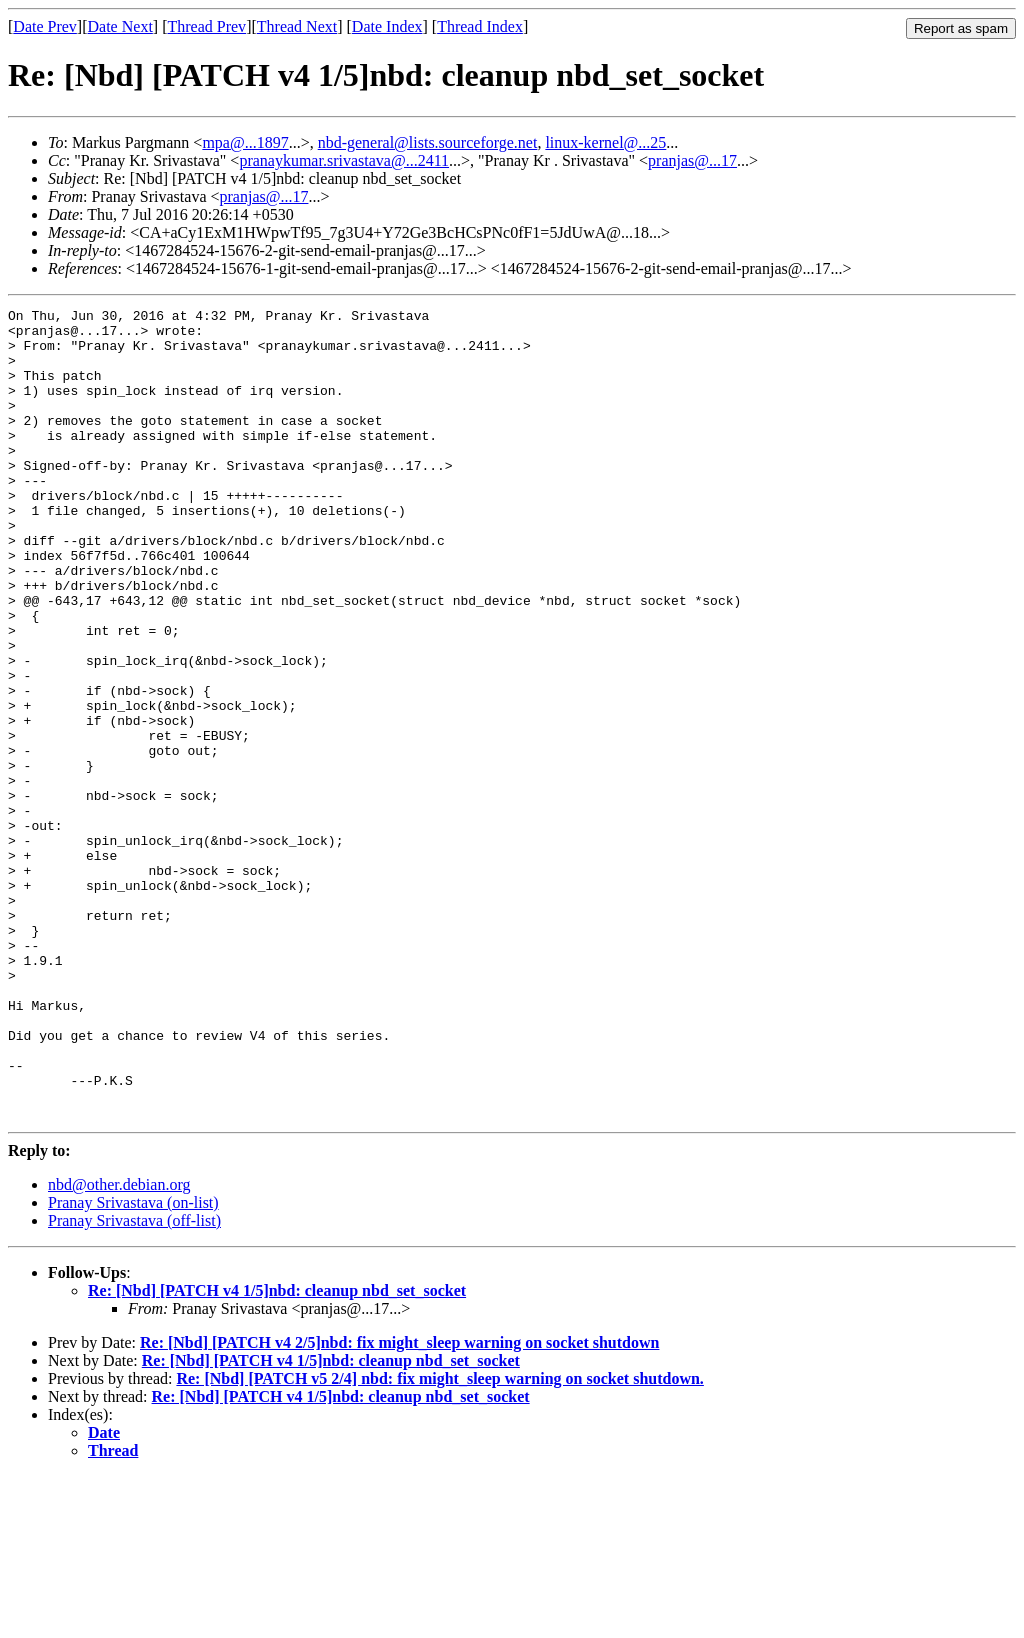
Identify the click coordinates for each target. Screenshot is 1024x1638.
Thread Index (480, 26)
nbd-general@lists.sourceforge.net (428, 142)
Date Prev (45, 26)
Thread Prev (206, 26)
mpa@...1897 (245, 142)
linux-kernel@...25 (605, 142)
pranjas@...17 (692, 160)
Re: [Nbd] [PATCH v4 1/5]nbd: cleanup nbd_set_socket (277, 1452)
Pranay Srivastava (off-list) (134, 1382)
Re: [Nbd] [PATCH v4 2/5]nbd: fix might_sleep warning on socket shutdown (399, 1504)
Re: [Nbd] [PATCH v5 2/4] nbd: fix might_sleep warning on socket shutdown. (439, 1540)
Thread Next (297, 26)
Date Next (120, 26)
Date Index (387, 26)
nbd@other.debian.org (119, 1346)
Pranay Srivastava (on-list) (133, 1364)
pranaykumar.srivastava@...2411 (344, 160)
